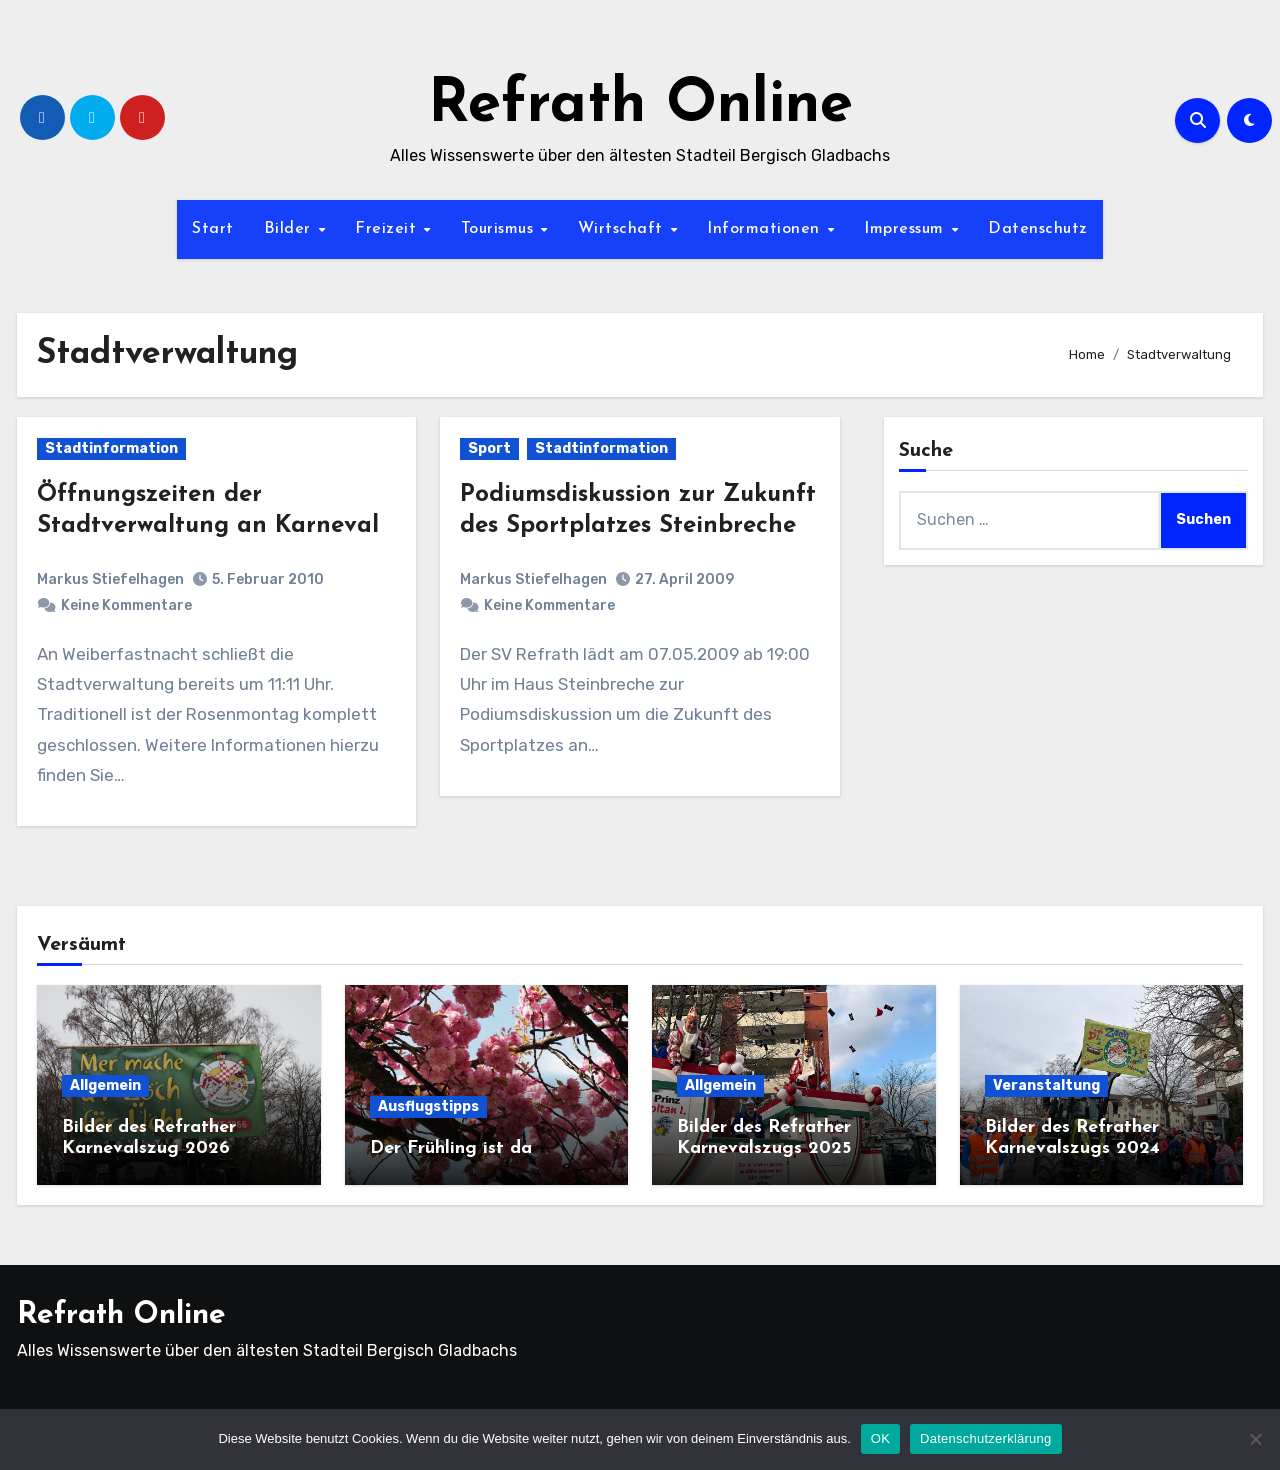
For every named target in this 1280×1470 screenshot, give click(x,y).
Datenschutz (1038, 229)
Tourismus (500, 229)
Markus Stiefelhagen (110, 579)
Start (213, 229)
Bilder (290, 229)
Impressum (906, 229)
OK (880, 1438)
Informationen (766, 229)
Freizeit (388, 229)
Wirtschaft (623, 229)
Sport (489, 448)
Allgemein (105, 1085)
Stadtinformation (111, 448)
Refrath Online (640, 106)
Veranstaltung (1046, 1085)
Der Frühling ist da (451, 1148)
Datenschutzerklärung (985, 1438)
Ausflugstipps (428, 1106)
